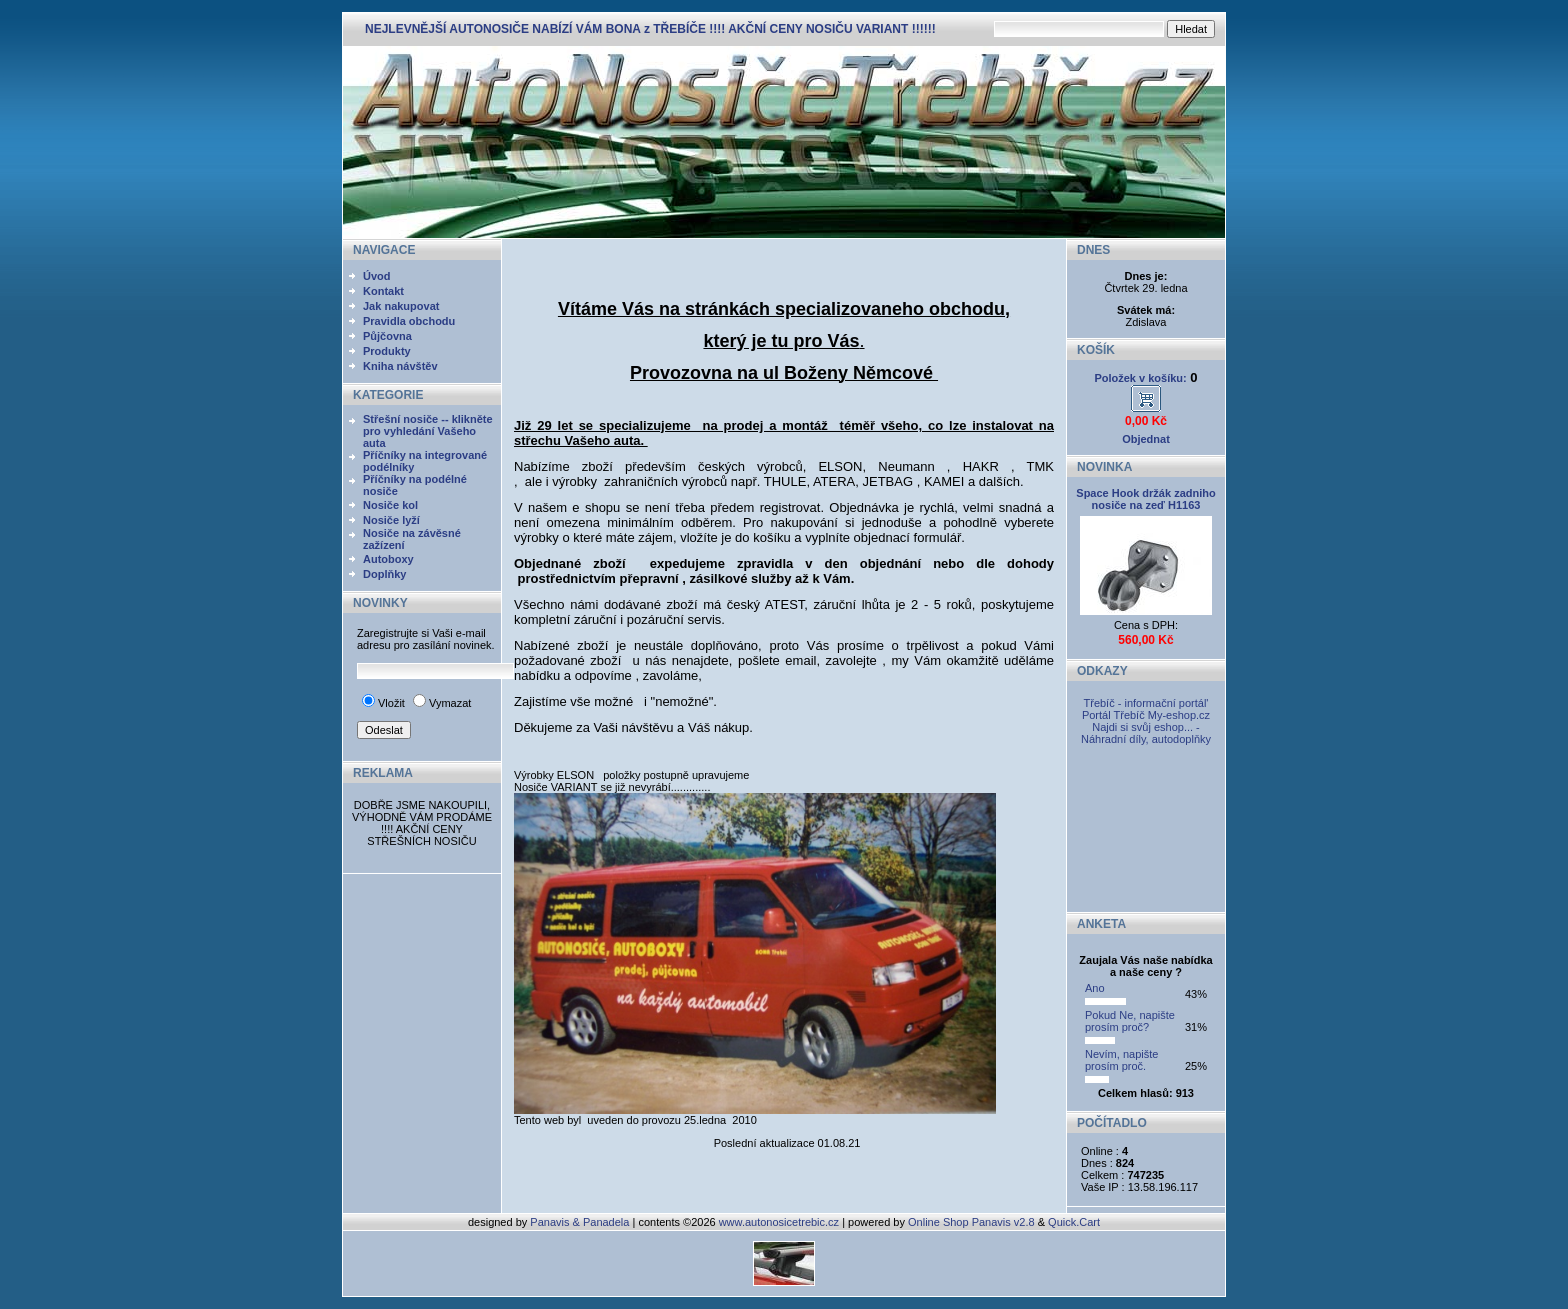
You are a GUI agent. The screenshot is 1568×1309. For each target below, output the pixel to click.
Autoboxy (388, 559)
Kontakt (383, 291)
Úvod (377, 276)
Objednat (1146, 439)
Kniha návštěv (400, 366)
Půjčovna (387, 336)
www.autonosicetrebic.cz (779, 1222)
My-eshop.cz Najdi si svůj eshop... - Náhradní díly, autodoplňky (1146, 727)
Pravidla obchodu (409, 321)
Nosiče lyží (391, 520)
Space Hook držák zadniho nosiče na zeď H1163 (1145, 499)
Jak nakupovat (401, 306)
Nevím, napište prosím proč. (1121, 1060)
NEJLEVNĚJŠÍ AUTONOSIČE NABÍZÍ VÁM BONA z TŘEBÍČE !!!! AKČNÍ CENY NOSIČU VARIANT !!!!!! (650, 29)
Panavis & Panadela (581, 1222)
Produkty (387, 351)
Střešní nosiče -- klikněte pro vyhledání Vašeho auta (428, 431)
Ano (1095, 988)
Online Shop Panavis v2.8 (971, 1222)
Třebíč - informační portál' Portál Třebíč (1145, 709)
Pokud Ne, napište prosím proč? (1130, 1021)
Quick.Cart (1074, 1222)
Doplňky (384, 574)
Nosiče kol (390, 505)
